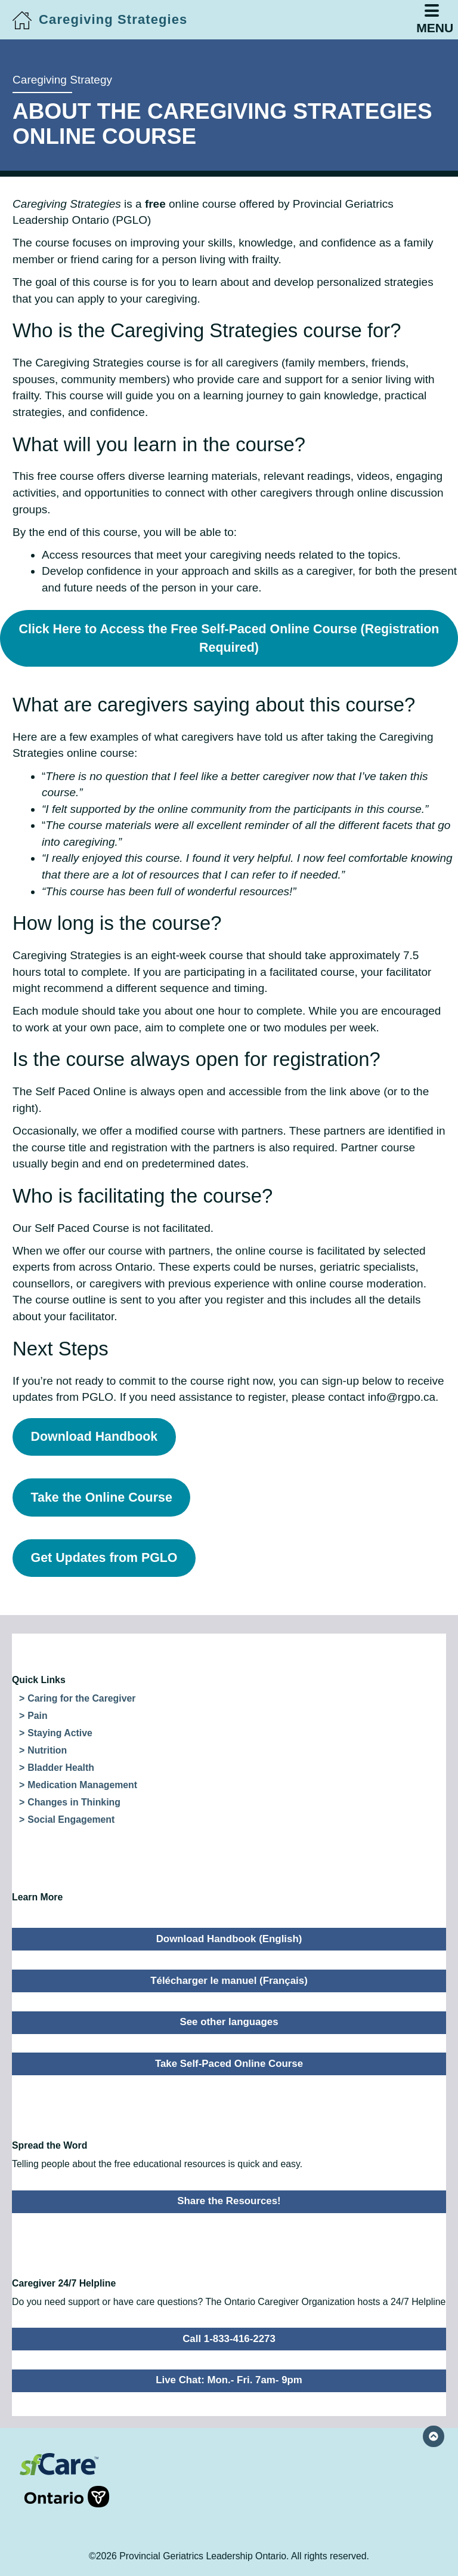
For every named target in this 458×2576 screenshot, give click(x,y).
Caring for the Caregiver (81, 1698)
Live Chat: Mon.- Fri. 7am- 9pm (229, 2380)
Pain (37, 1716)
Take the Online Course (101, 1497)
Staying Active (59, 1733)
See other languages (229, 2021)
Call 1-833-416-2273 (229, 2338)
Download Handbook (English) (229, 1939)
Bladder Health (60, 1767)
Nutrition (47, 1750)
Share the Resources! (229, 2201)
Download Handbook (94, 1436)
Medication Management (82, 1785)
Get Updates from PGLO (104, 1558)
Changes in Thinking (73, 1802)
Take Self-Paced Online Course (229, 2063)
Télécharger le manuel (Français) (229, 1980)
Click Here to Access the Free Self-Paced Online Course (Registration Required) (229, 638)
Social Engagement (70, 1819)
